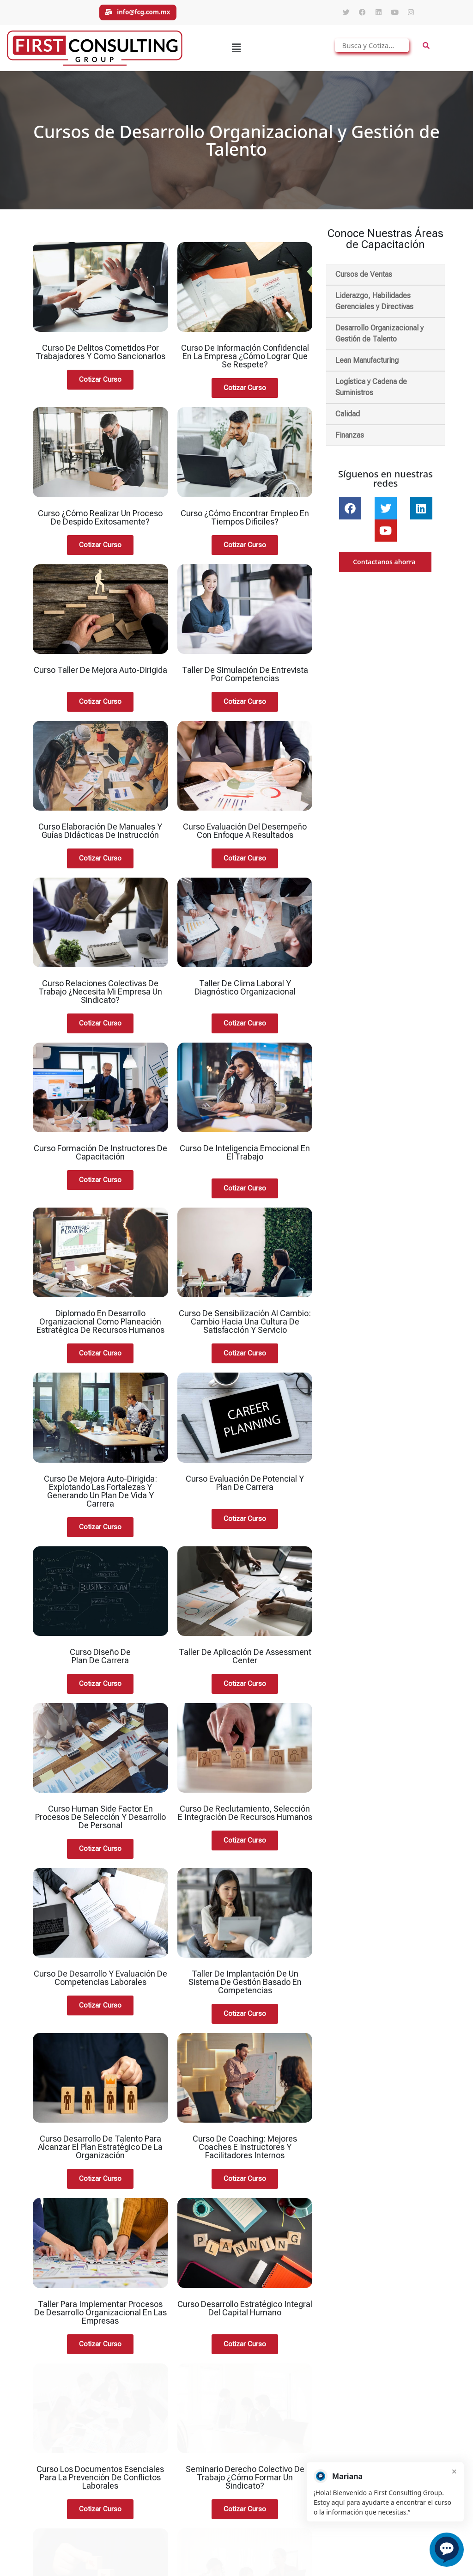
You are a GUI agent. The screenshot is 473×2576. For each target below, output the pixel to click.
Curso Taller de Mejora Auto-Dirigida (100, 674)
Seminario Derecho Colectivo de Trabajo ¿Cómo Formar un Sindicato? (245, 2403)
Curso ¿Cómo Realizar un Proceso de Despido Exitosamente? (100, 522)
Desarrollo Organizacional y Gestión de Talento (379, 338)
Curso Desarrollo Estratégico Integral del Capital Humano (244, 2312)
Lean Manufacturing (367, 364)
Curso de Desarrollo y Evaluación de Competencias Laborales (100, 1982)
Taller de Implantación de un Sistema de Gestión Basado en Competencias (245, 1986)
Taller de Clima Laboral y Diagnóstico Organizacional (245, 992)
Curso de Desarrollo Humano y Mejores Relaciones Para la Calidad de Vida (100, 2489)
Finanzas (349, 439)
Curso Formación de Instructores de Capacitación (100, 1157)
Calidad (347, 418)
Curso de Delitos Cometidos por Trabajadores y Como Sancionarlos (100, 356)
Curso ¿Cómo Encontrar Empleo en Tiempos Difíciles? (245, 522)
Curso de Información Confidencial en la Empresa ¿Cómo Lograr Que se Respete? (245, 360)
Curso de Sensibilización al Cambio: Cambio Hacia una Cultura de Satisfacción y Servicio (245, 1326)
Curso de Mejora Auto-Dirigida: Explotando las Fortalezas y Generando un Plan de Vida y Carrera (100, 1495)
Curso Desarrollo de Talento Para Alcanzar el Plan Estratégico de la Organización (100, 2151)
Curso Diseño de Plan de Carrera (100, 1660)
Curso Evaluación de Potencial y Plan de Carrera (245, 1487)
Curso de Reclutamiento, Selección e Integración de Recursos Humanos (245, 1817)
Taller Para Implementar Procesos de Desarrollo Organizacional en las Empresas (100, 2316)
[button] (236, 52)
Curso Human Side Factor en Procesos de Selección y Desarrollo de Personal (100, 1821)
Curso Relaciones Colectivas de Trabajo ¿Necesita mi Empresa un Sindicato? (100, 996)
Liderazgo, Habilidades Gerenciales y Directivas (374, 305)
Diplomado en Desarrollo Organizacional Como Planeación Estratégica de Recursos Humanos (100, 1326)
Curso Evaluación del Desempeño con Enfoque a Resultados (245, 835)
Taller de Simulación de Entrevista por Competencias (245, 678)
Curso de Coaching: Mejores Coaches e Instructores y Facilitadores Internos (245, 2151)
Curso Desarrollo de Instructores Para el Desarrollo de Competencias (245, 2485)
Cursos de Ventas (363, 278)
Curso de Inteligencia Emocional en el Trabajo (245, 1157)
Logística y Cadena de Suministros (371, 391)
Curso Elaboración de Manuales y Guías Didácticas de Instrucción (100, 835)
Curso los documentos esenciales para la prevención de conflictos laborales (100, 2403)
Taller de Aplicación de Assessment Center (245, 1660)
